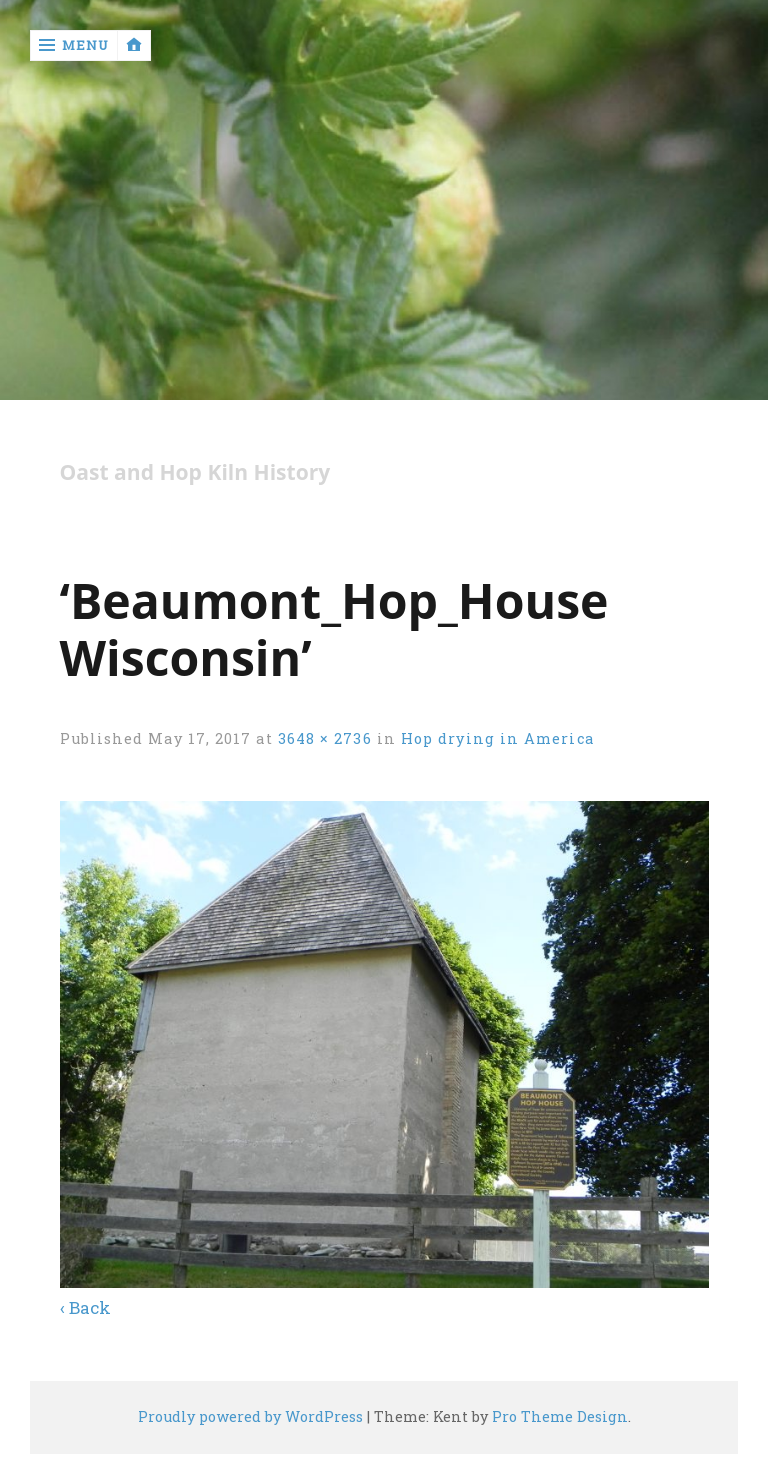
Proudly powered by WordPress (250, 1416)
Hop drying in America (497, 738)
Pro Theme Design (560, 1416)
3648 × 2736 (325, 738)
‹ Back (85, 1307)
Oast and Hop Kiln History (195, 472)
